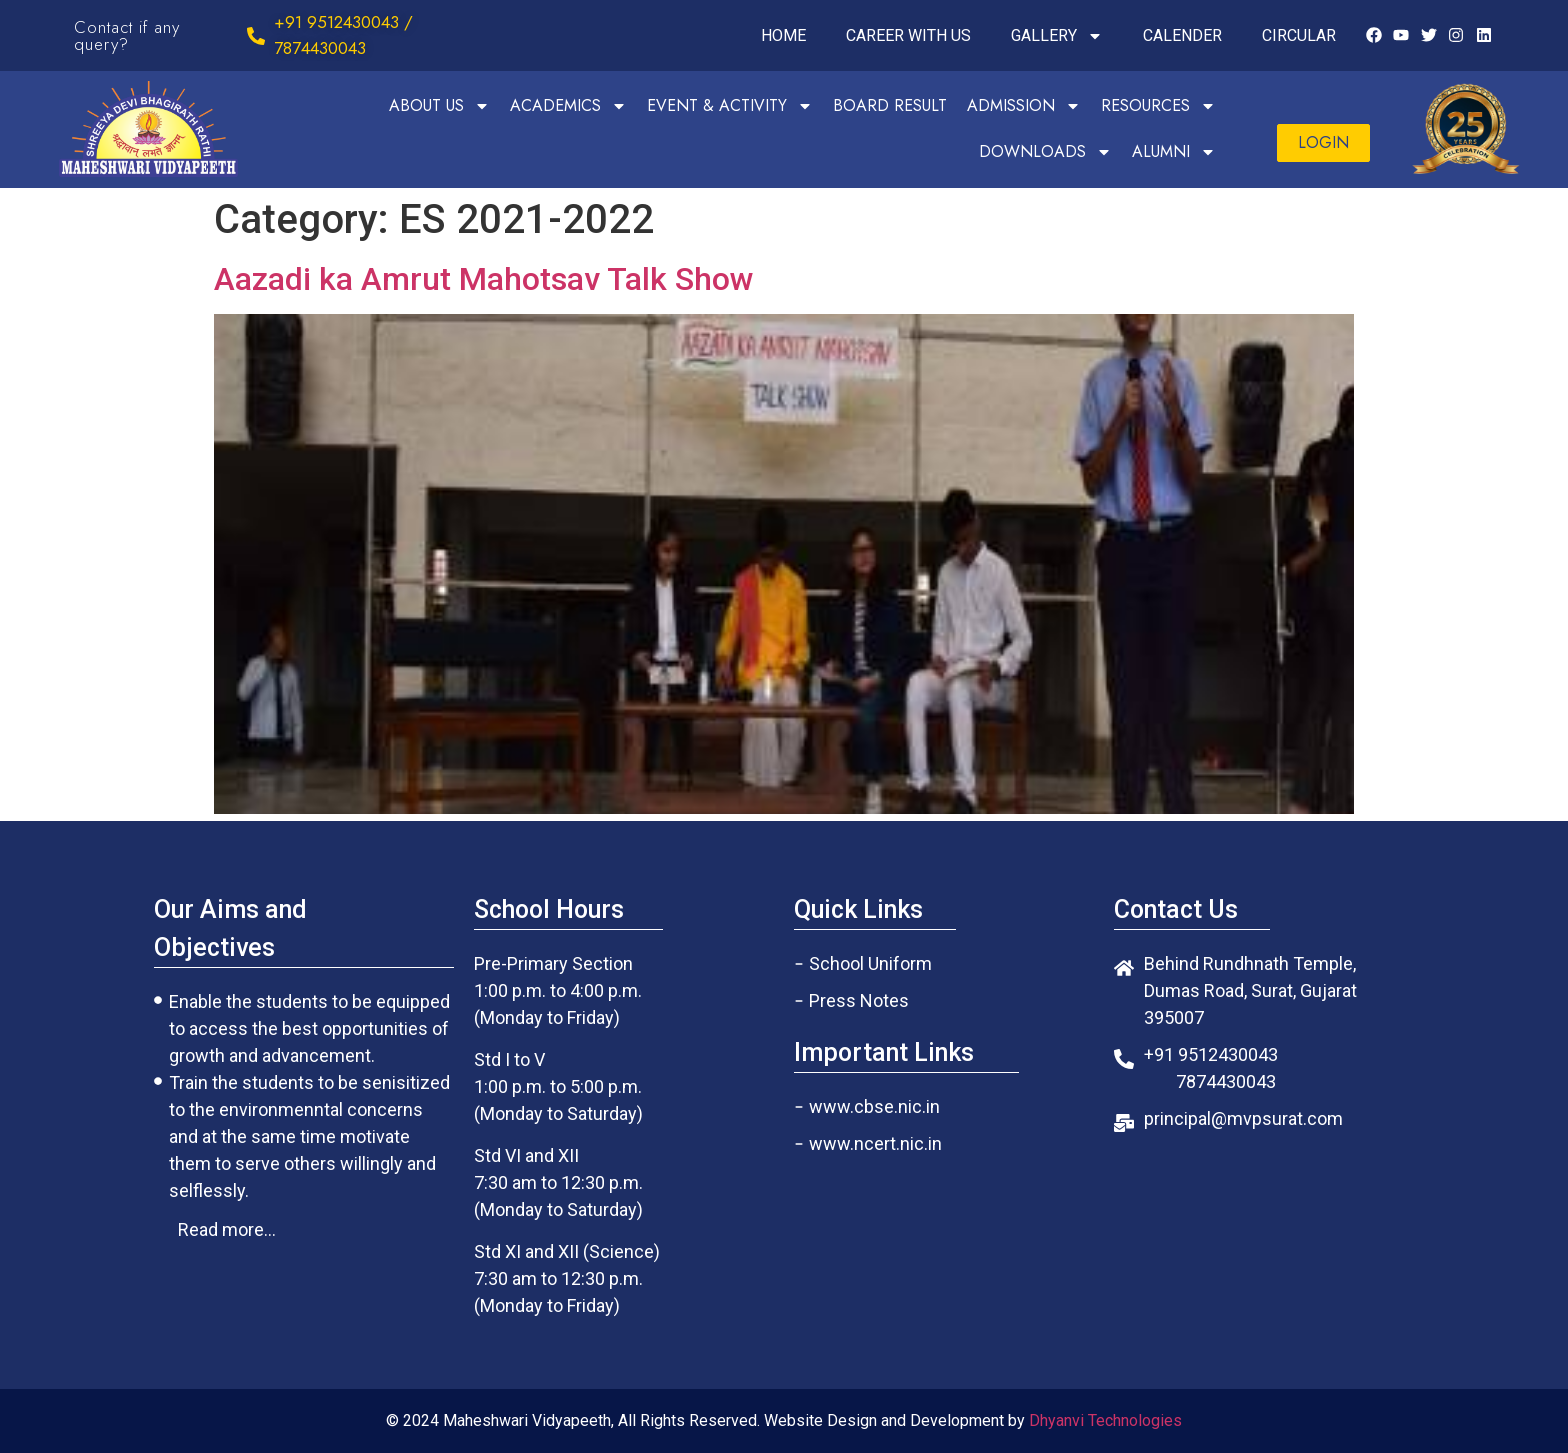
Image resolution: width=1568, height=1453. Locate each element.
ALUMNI (1174, 152)
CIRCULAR (1299, 35)
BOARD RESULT (890, 105)
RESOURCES (1158, 106)
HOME (783, 35)
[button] (1323, 143)
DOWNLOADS (1045, 152)
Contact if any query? (127, 35)
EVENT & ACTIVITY (730, 106)
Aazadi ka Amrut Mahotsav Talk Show (484, 279)
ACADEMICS (568, 106)
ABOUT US (439, 106)
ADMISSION (1024, 106)
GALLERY (1057, 36)
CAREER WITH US (908, 35)
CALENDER (1182, 35)
